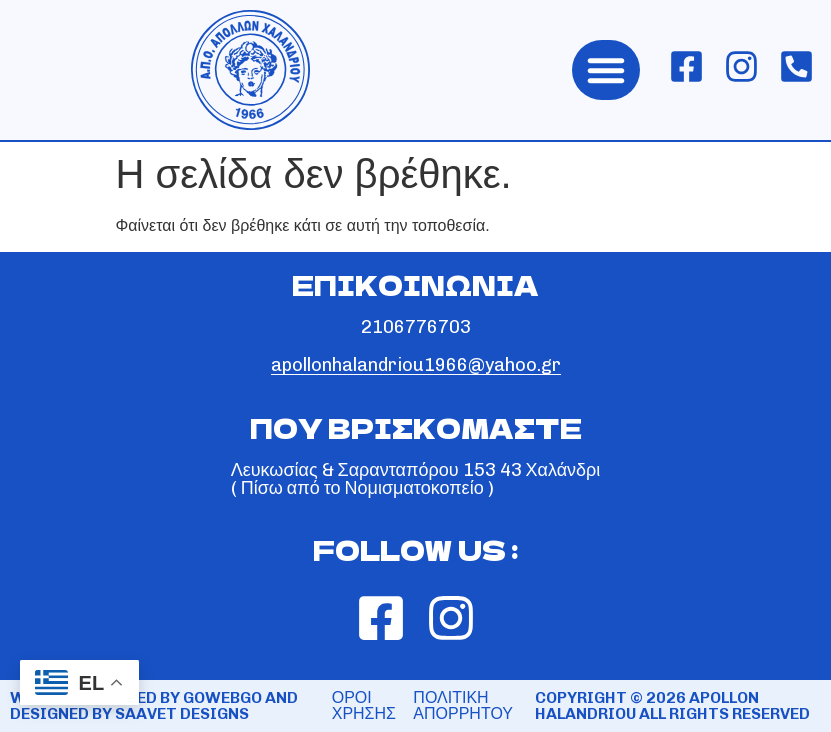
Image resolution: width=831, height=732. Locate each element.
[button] (606, 70)
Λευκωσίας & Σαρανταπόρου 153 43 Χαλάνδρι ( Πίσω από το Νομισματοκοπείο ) (416, 479)
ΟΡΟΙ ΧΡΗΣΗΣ (364, 705)
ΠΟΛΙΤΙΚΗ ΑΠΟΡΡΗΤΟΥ (463, 705)
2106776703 (416, 327)
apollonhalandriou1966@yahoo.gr (416, 365)
